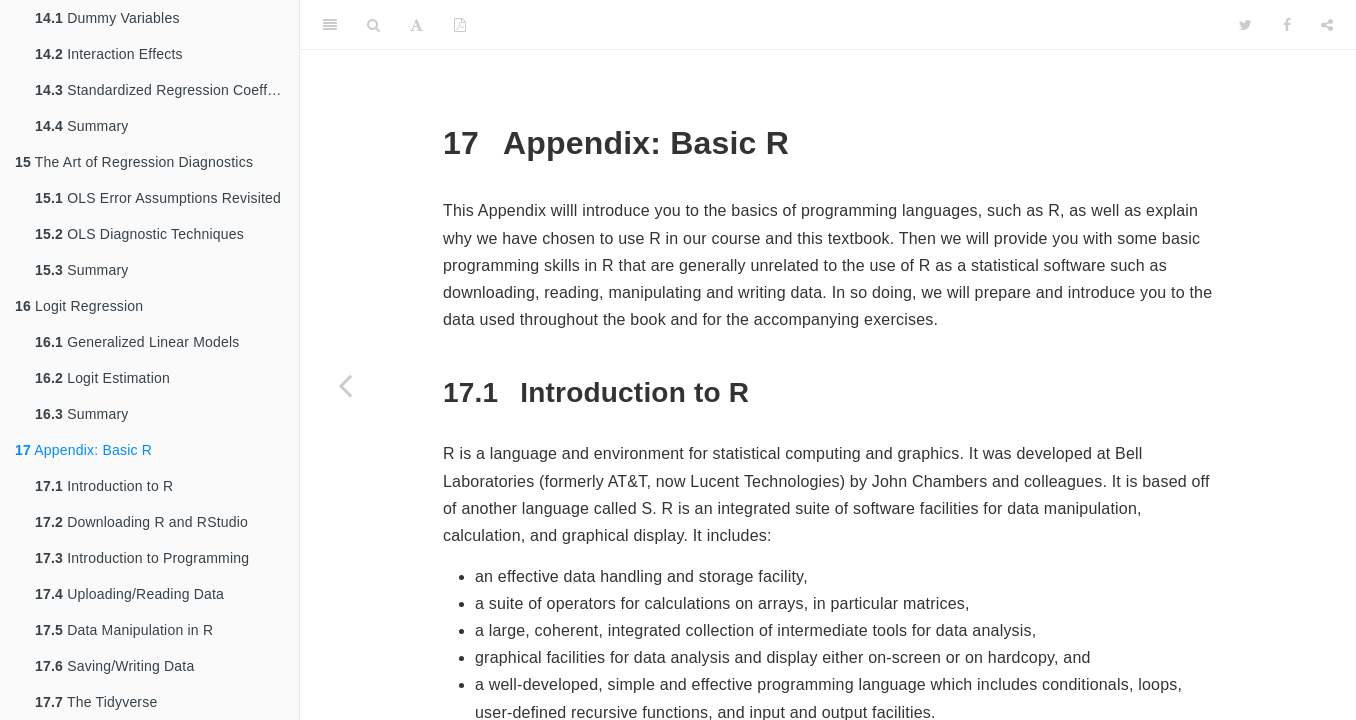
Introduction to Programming (142, 558)
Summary (81, 126)
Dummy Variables (107, 18)
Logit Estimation (102, 378)
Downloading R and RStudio (141, 522)
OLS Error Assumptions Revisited (158, 198)
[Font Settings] (416, 25)
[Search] (373, 25)
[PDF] (460, 25)
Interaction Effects (109, 54)
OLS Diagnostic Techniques (139, 234)
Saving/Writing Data (114, 666)
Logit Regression (79, 306)
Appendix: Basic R (83, 450)
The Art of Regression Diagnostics (134, 162)
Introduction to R (104, 486)
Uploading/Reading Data (129, 594)
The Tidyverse (96, 702)
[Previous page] (345, 385)
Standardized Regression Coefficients (167, 90)
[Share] (1327, 25)
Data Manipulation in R (124, 630)
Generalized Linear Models (137, 342)
